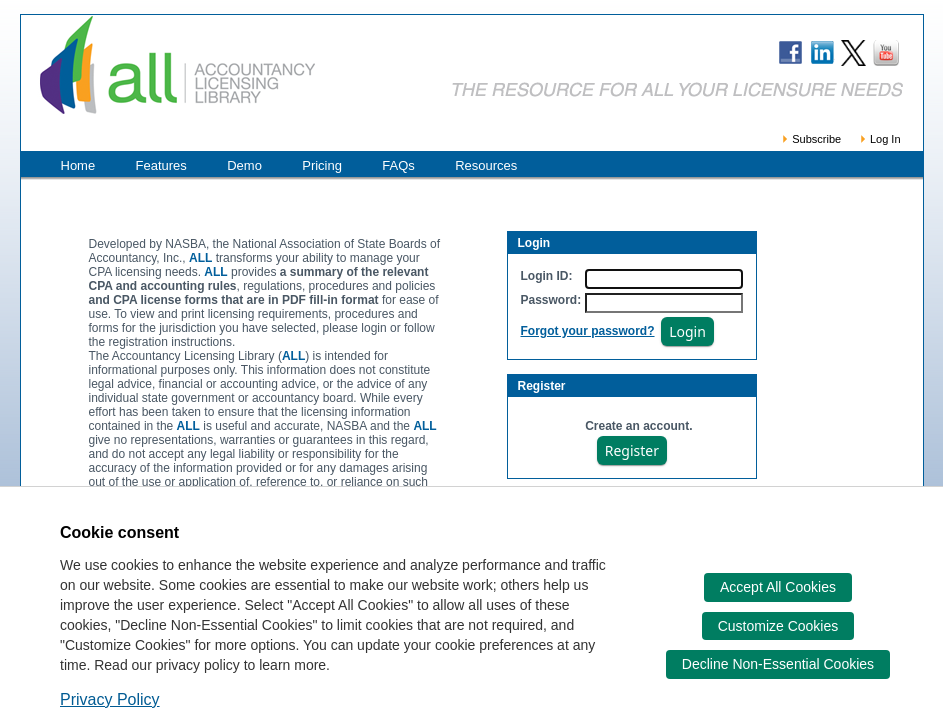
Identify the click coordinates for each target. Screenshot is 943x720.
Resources (486, 165)
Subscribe (810, 139)
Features (161, 165)
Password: (551, 300)
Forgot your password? (588, 331)
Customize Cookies (778, 626)
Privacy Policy (110, 699)
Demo (244, 165)
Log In (879, 139)
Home (78, 165)
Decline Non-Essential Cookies (778, 664)
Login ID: (547, 276)
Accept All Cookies (778, 587)
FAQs (398, 165)
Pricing (322, 165)
